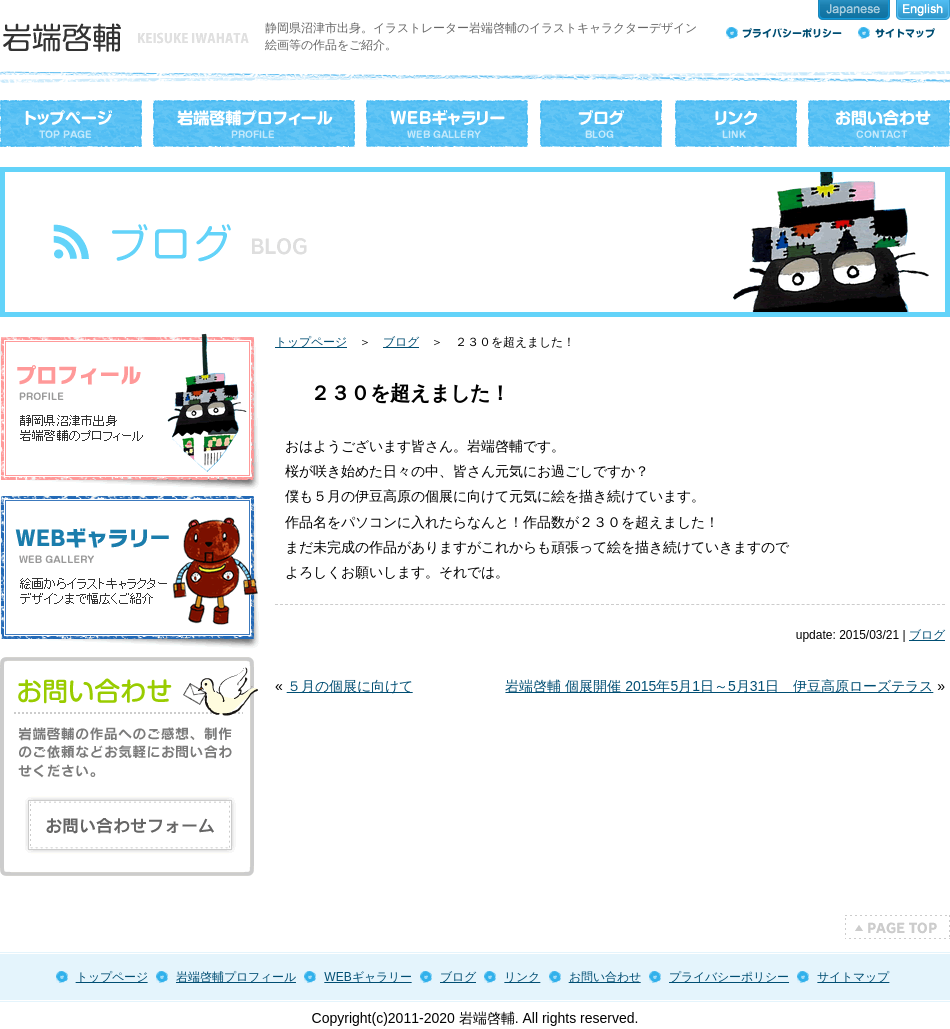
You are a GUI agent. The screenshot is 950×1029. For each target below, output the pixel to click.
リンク (522, 977)
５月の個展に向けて (350, 686)
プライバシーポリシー (729, 977)
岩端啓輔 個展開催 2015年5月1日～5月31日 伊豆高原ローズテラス (719, 686)
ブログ (401, 342)
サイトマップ (853, 977)
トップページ (311, 342)
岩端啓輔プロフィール (236, 977)
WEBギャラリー (367, 977)
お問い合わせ (605, 977)
